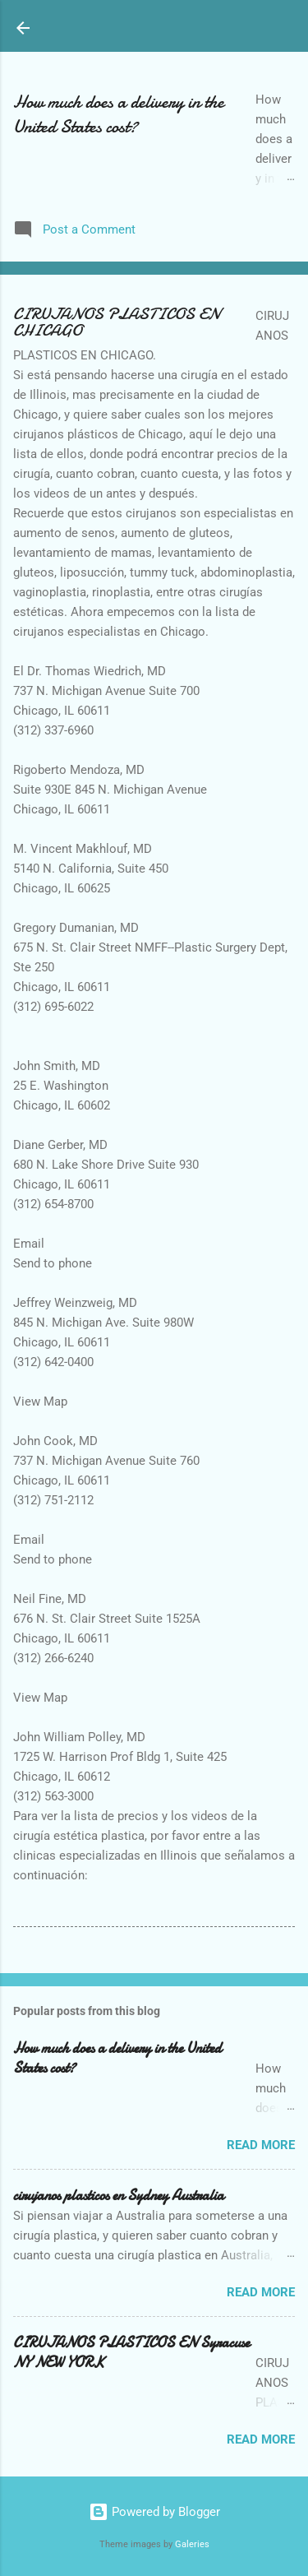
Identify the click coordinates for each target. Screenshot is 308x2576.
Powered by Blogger (154, 2511)
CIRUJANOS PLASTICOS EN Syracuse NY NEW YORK (131, 2353)
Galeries (192, 2544)
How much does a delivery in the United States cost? (118, 114)
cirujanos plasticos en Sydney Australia (118, 2195)
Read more (261, 2145)
